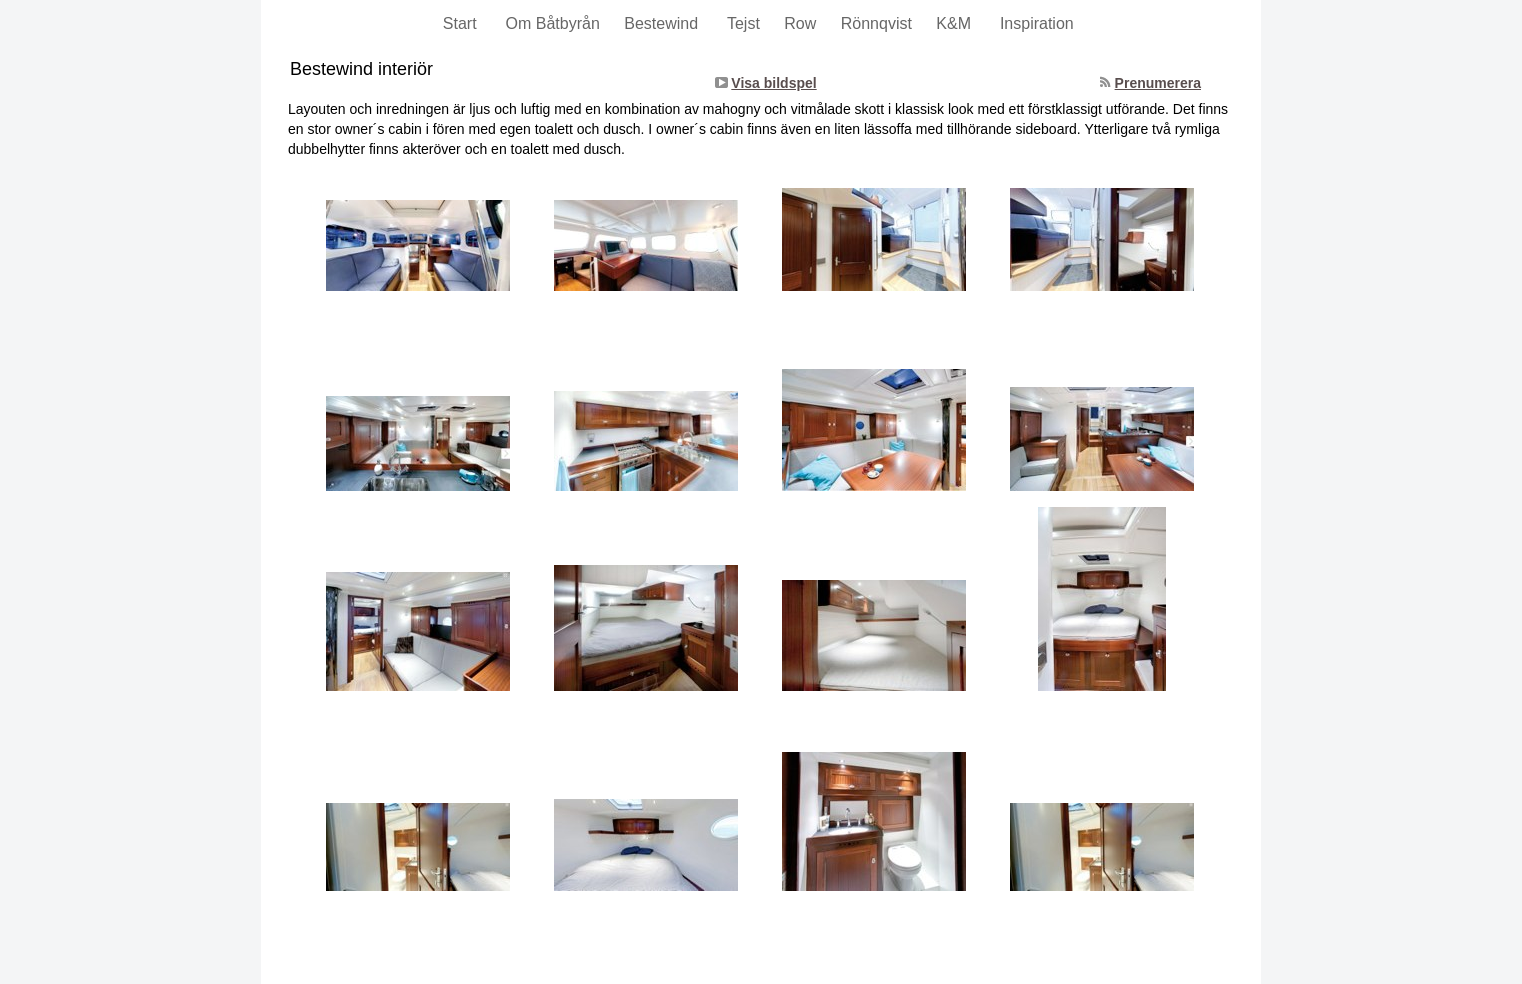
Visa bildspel (773, 83)
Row (802, 23)
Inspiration (1039, 23)
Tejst (745, 23)
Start (464, 23)
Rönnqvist (879, 23)
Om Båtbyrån (555, 23)
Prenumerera (1158, 83)
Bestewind (665, 23)
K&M (958, 23)
